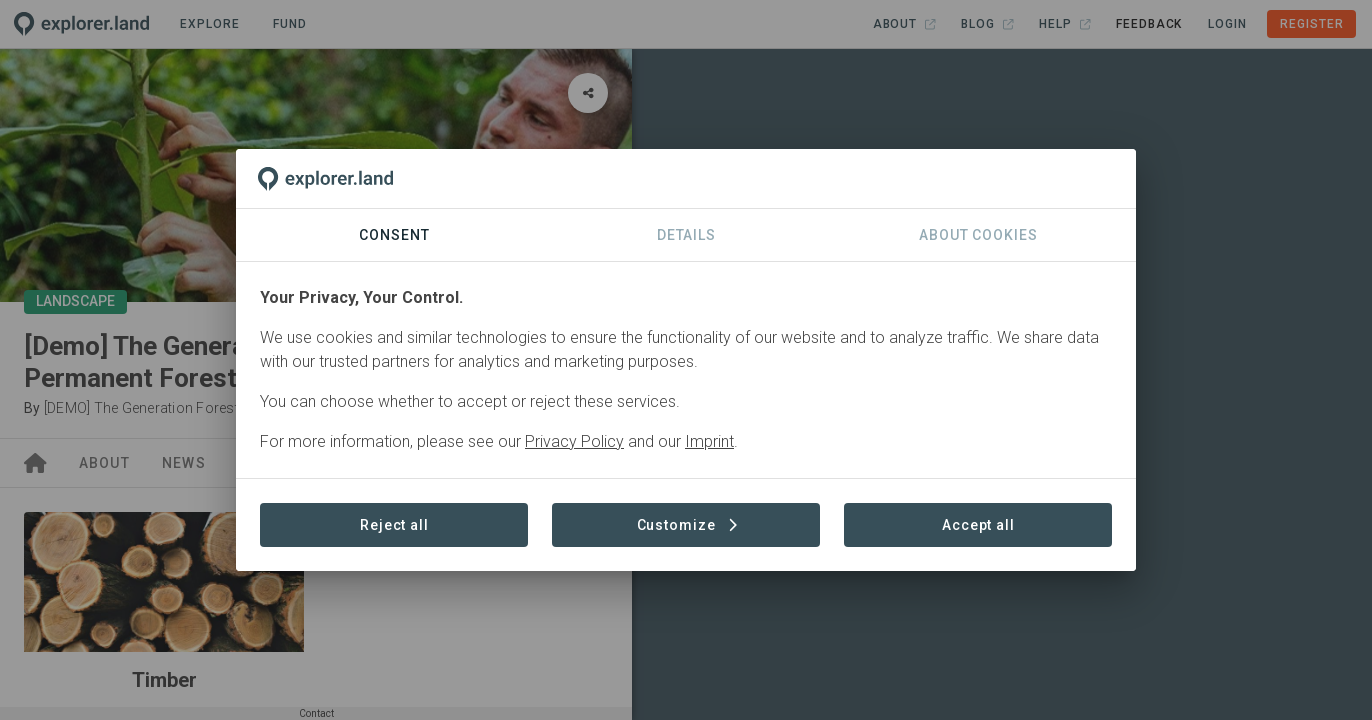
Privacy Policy (574, 441)
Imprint (709, 441)
